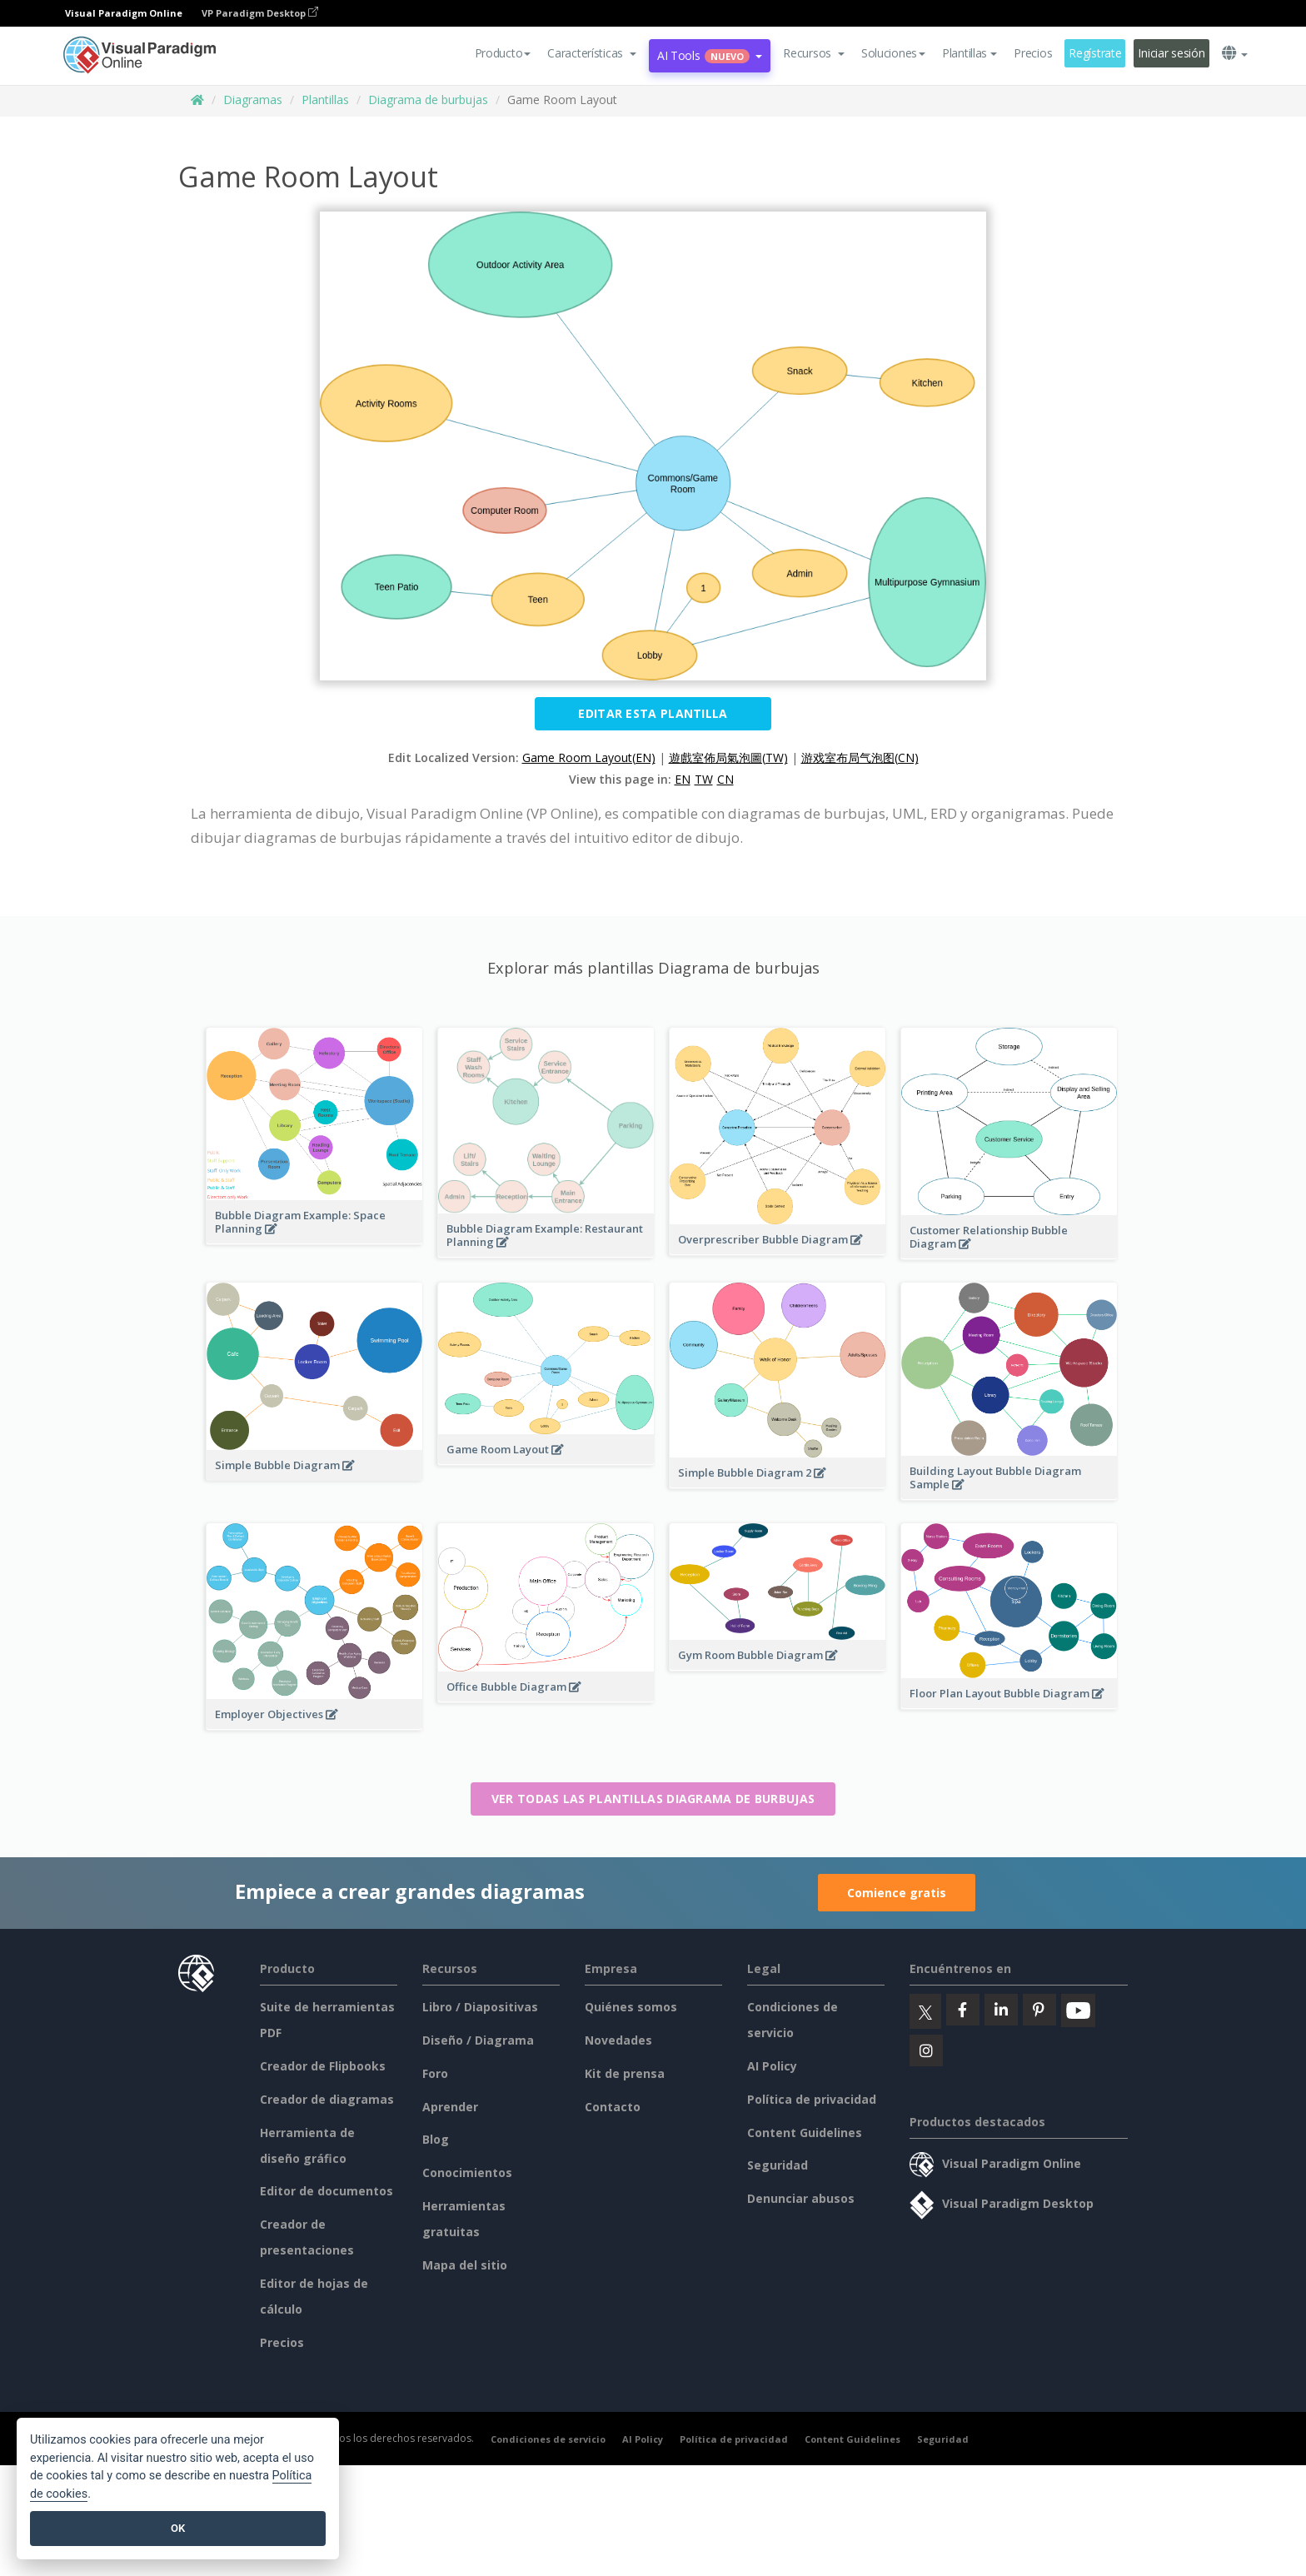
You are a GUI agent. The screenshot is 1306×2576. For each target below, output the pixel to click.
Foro (435, 2073)
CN (725, 779)
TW (704, 779)
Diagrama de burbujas (428, 99)
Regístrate (1095, 53)
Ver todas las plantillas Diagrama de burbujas (653, 1798)
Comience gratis (896, 1893)
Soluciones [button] (893, 53)
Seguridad (777, 2165)
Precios (1033, 53)
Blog (435, 2139)
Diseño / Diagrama (478, 2040)
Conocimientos (467, 2172)
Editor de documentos (326, 2191)
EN (682, 779)
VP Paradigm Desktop (260, 13)
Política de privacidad (811, 2099)
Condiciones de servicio (548, 2439)
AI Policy (772, 2066)
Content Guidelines (804, 2132)
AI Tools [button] (709, 55)
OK (178, 2528)
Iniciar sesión (1171, 53)
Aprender (450, 2107)
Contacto (613, 2107)
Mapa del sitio (464, 2265)
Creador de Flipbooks (323, 2066)
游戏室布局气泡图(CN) (860, 757)
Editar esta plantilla (652, 713)
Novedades (618, 2040)
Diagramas (252, 99)
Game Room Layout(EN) (588, 757)
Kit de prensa (625, 2073)
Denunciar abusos (801, 2198)
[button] (592, 53)
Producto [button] (503, 53)
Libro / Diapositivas (480, 2007)
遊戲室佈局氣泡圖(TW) (728, 757)
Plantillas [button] (969, 53)
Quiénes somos (631, 2007)
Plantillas (325, 99)
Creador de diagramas (327, 2099)
